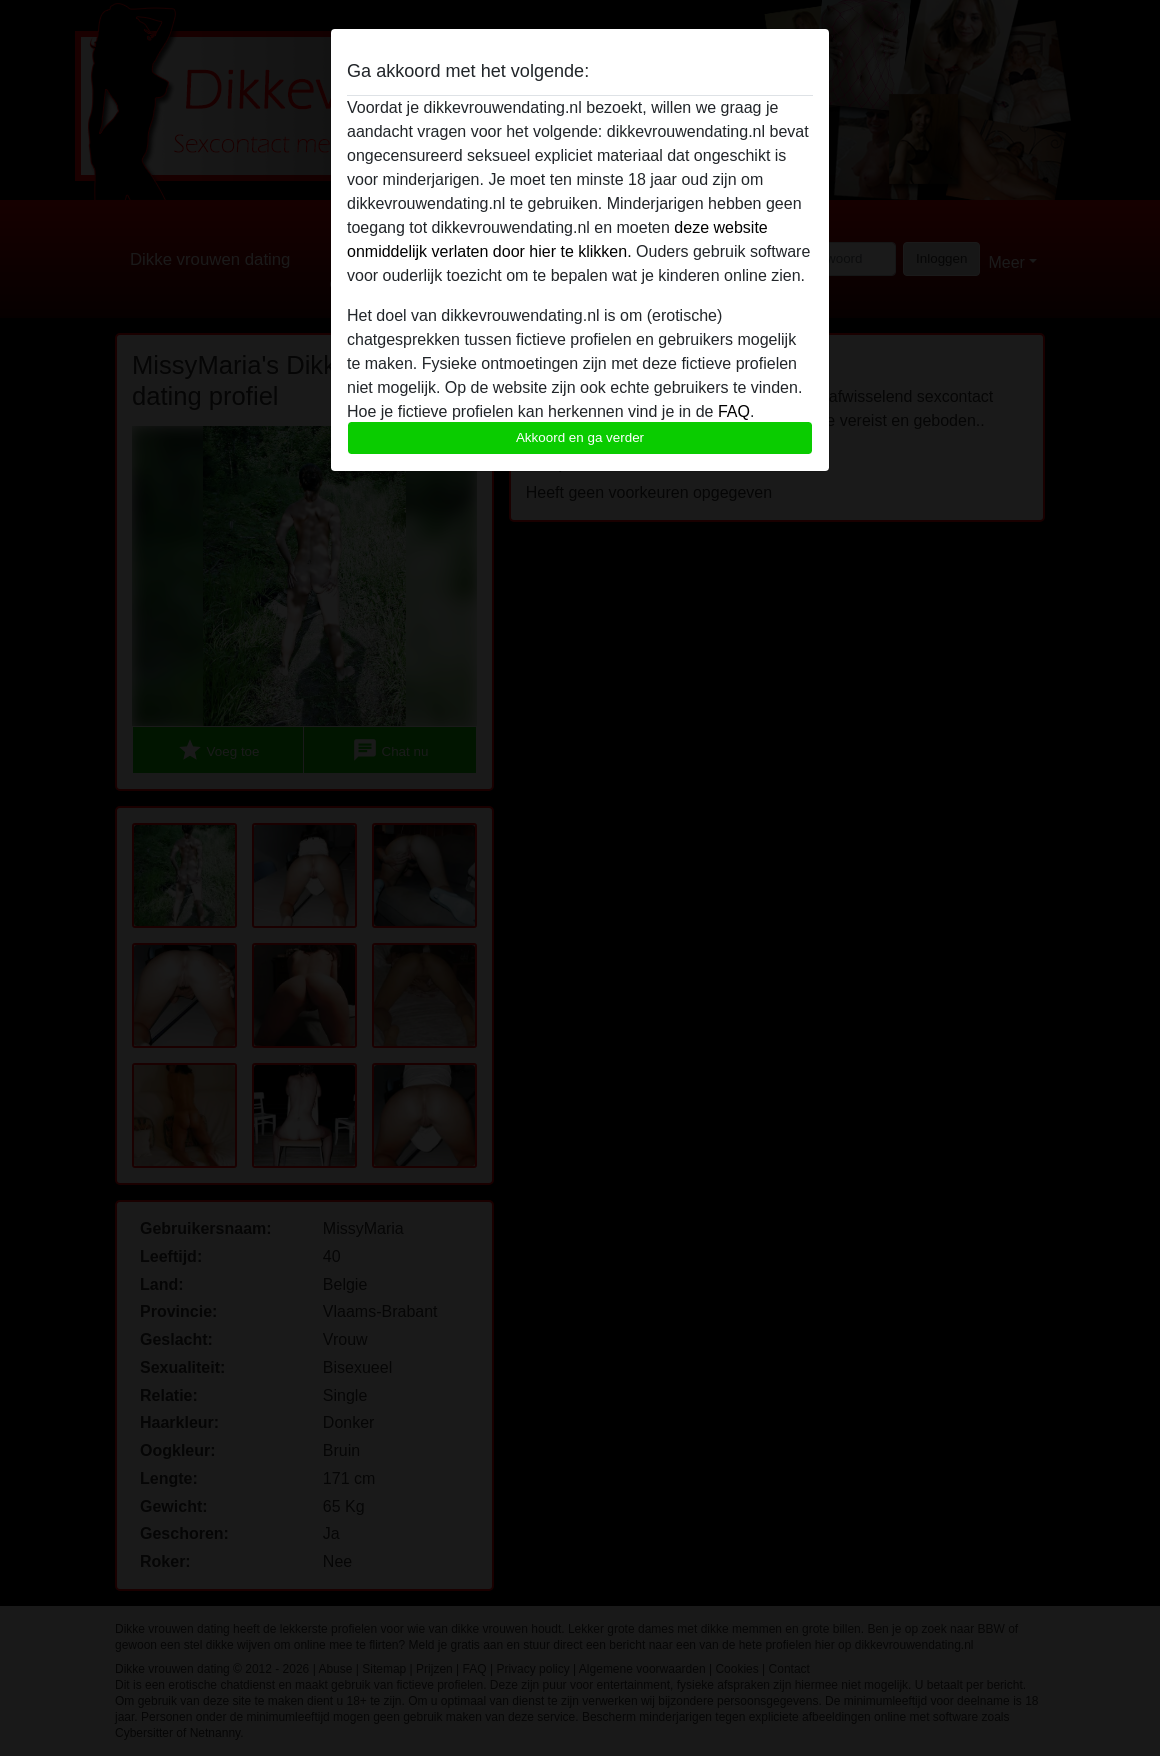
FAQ (734, 411)
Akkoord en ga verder (580, 437)
